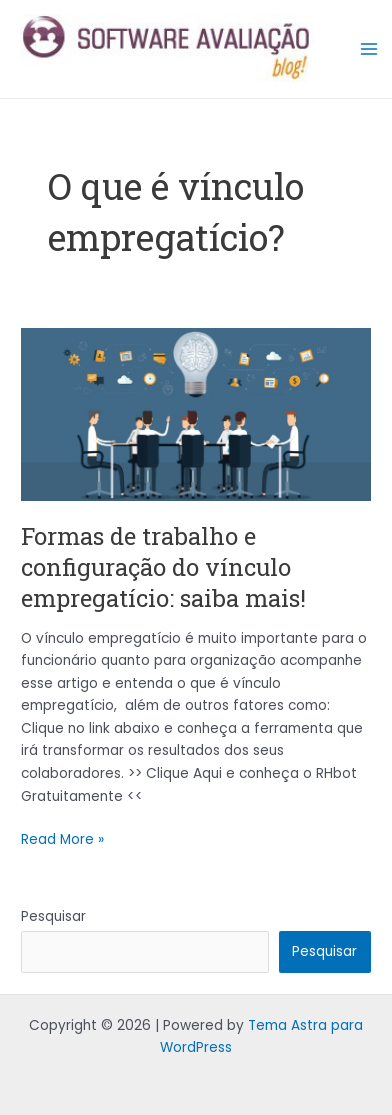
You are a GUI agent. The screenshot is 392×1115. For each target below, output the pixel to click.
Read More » (62, 839)
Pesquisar (53, 916)
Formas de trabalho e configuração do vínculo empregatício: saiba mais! (163, 566)
